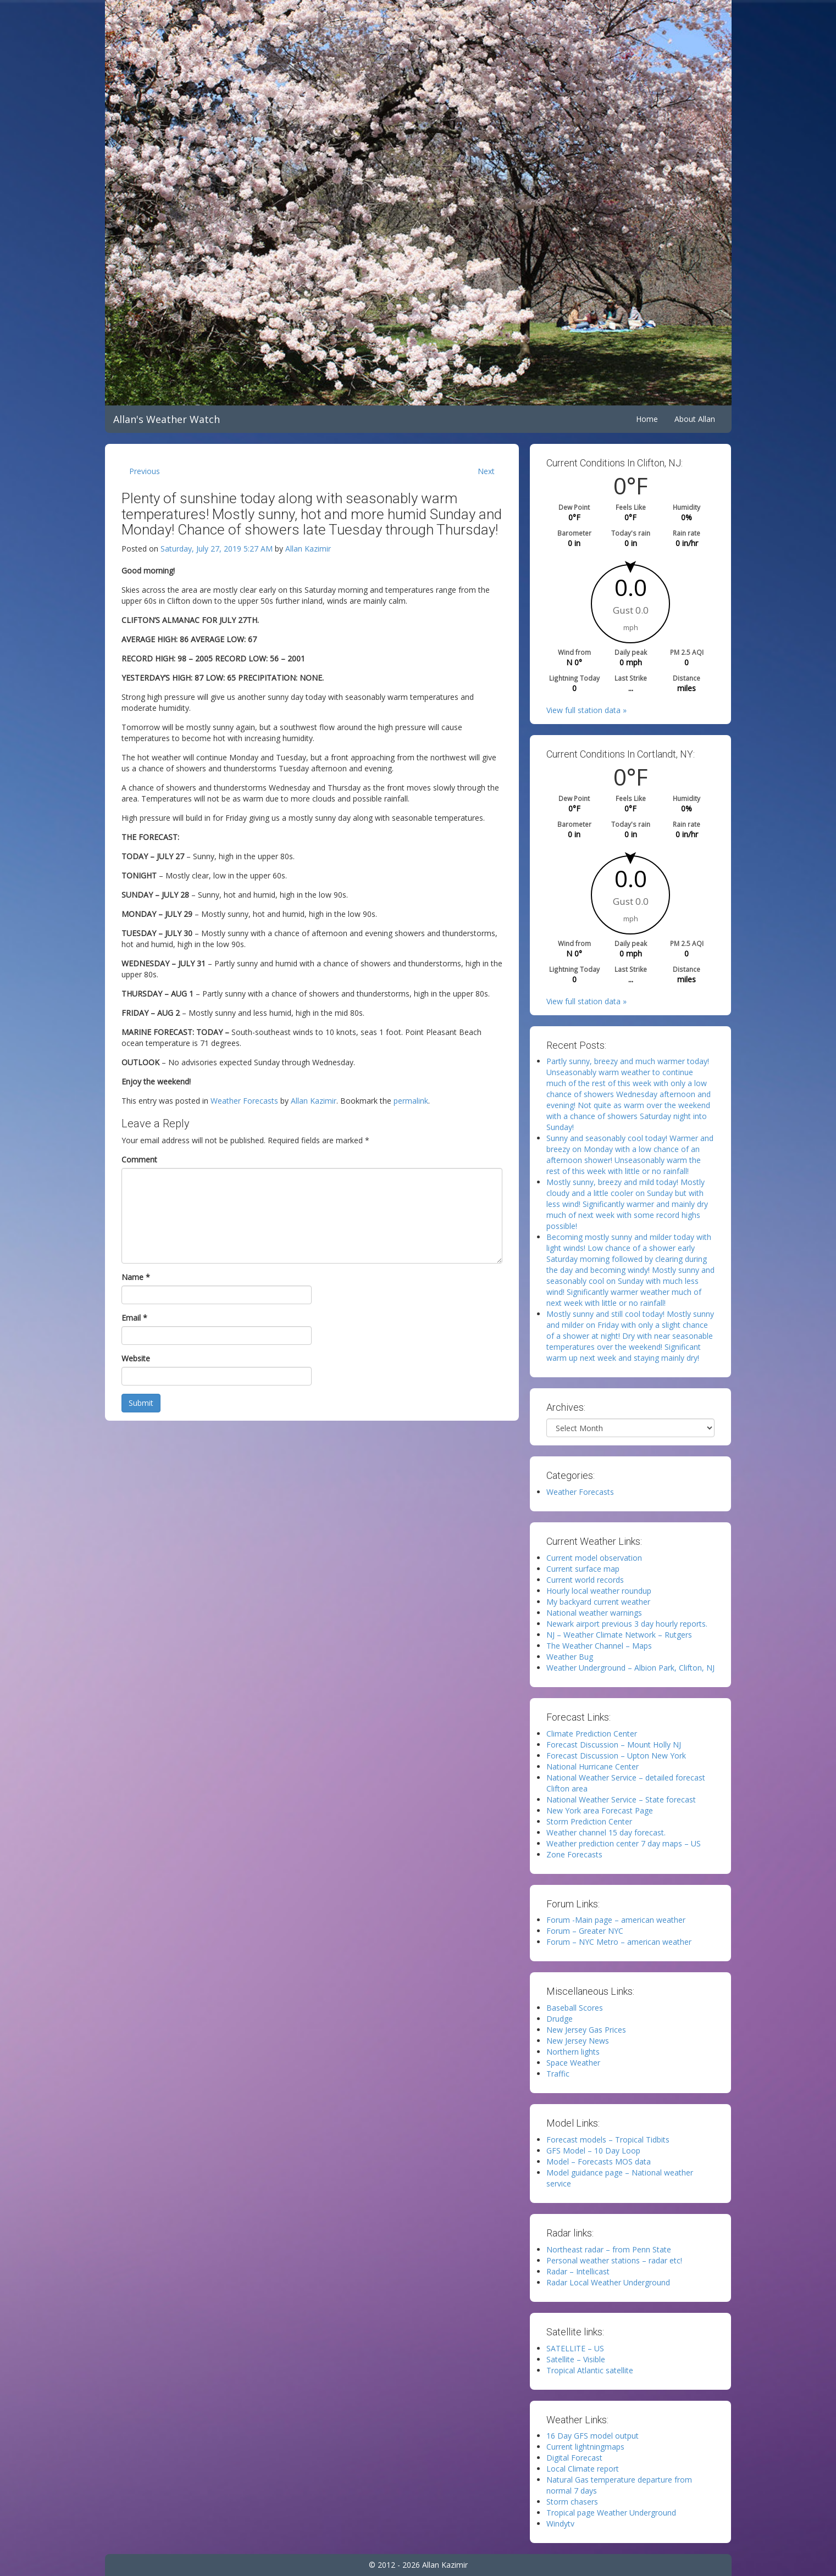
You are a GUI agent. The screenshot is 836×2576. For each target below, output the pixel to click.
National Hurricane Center (592, 1766)
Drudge (559, 2018)
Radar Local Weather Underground (608, 2282)
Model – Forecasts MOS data (598, 2161)
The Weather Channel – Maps (599, 1645)
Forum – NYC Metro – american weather (618, 1942)
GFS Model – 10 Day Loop (593, 2150)
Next (486, 471)
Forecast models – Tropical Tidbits (607, 2139)
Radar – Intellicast (578, 2271)
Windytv (560, 2523)
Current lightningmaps (585, 2446)
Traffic (557, 2073)
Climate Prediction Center (591, 1733)
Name (135, 1277)
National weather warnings (594, 1612)
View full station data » (586, 710)
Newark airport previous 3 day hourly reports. (626, 1623)
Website (135, 1358)
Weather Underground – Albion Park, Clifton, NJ (630, 1667)
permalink (411, 1100)
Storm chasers (572, 2501)
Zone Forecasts (574, 1854)
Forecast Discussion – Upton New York (616, 1755)
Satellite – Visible (575, 2359)
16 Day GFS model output (592, 2435)
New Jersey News (577, 2040)
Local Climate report (582, 2468)
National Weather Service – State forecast (621, 1799)
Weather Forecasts (244, 1100)
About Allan (694, 419)
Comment (139, 1159)
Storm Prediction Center (589, 1821)
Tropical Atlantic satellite (589, 2370)
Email (134, 1317)
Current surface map (582, 1569)
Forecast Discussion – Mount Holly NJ (613, 1744)
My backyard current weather (598, 1601)
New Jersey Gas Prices (586, 2029)
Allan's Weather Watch (166, 419)
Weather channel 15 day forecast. (606, 1832)
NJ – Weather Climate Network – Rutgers (619, 1634)
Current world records (585, 1579)
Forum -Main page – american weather (615, 1920)
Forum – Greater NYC (584, 1931)
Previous (144, 471)
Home (647, 419)
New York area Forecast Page (599, 1810)
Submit (141, 1403)
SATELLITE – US (575, 2348)
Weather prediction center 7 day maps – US (623, 1843)
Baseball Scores (574, 2007)
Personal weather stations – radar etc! (614, 2260)
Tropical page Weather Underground (611, 2512)
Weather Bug (569, 1656)
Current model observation (594, 1558)
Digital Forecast (574, 2457)
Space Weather (573, 2062)
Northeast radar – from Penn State (608, 2249)
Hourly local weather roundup (598, 1590)
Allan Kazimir (308, 548)
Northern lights (573, 2051)
